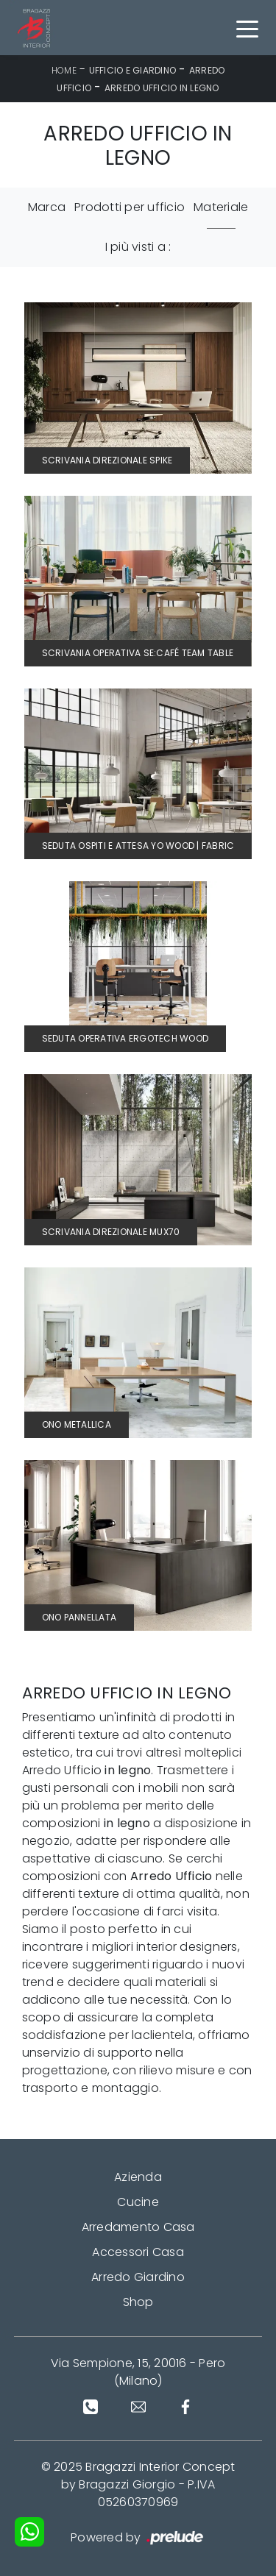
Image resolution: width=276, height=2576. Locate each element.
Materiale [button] (221, 207)
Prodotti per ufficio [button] (129, 207)
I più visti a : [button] (138, 246)
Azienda (138, 2176)
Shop (138, 2302)
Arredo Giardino (138, 2277)
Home (64, 70)
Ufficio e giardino (133, 70)
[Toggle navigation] (247, 28)
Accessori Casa (138, 2252)
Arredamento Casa (138, 2227)
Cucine (138, 2201)
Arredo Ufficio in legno (162, 88)
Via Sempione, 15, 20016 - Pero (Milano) (138, 2372)
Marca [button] (47, 207)
